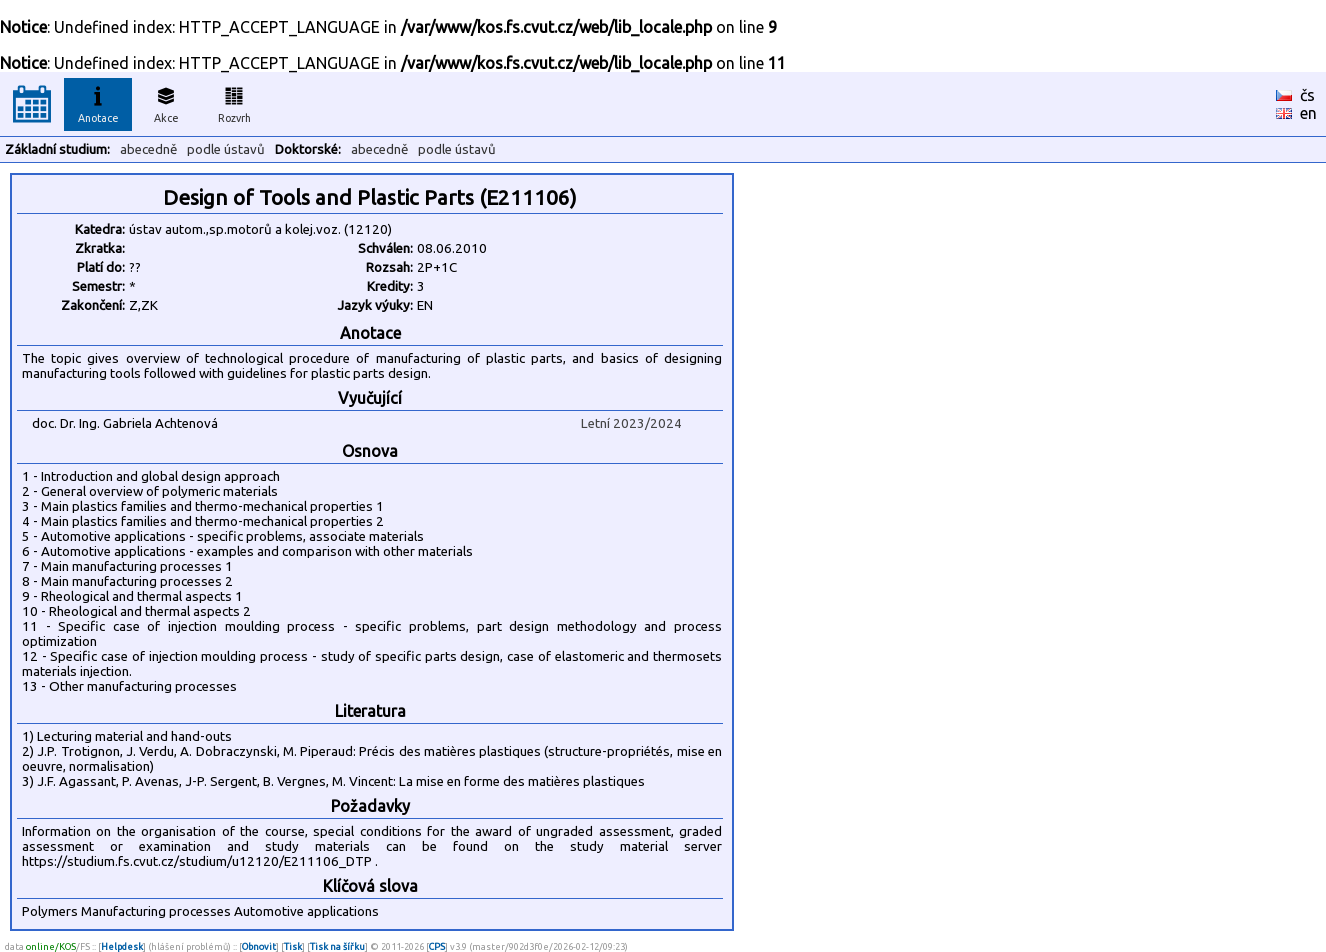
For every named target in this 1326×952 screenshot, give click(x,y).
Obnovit (259, 946)
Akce (166, 102)
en (1308, 113)
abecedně (148, 149)
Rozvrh (234, 102)
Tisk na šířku (337, 946)
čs (1307, 95)
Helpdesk (122, 946)
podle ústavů (226, 149)
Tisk (293, 946)
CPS (437, 946)
